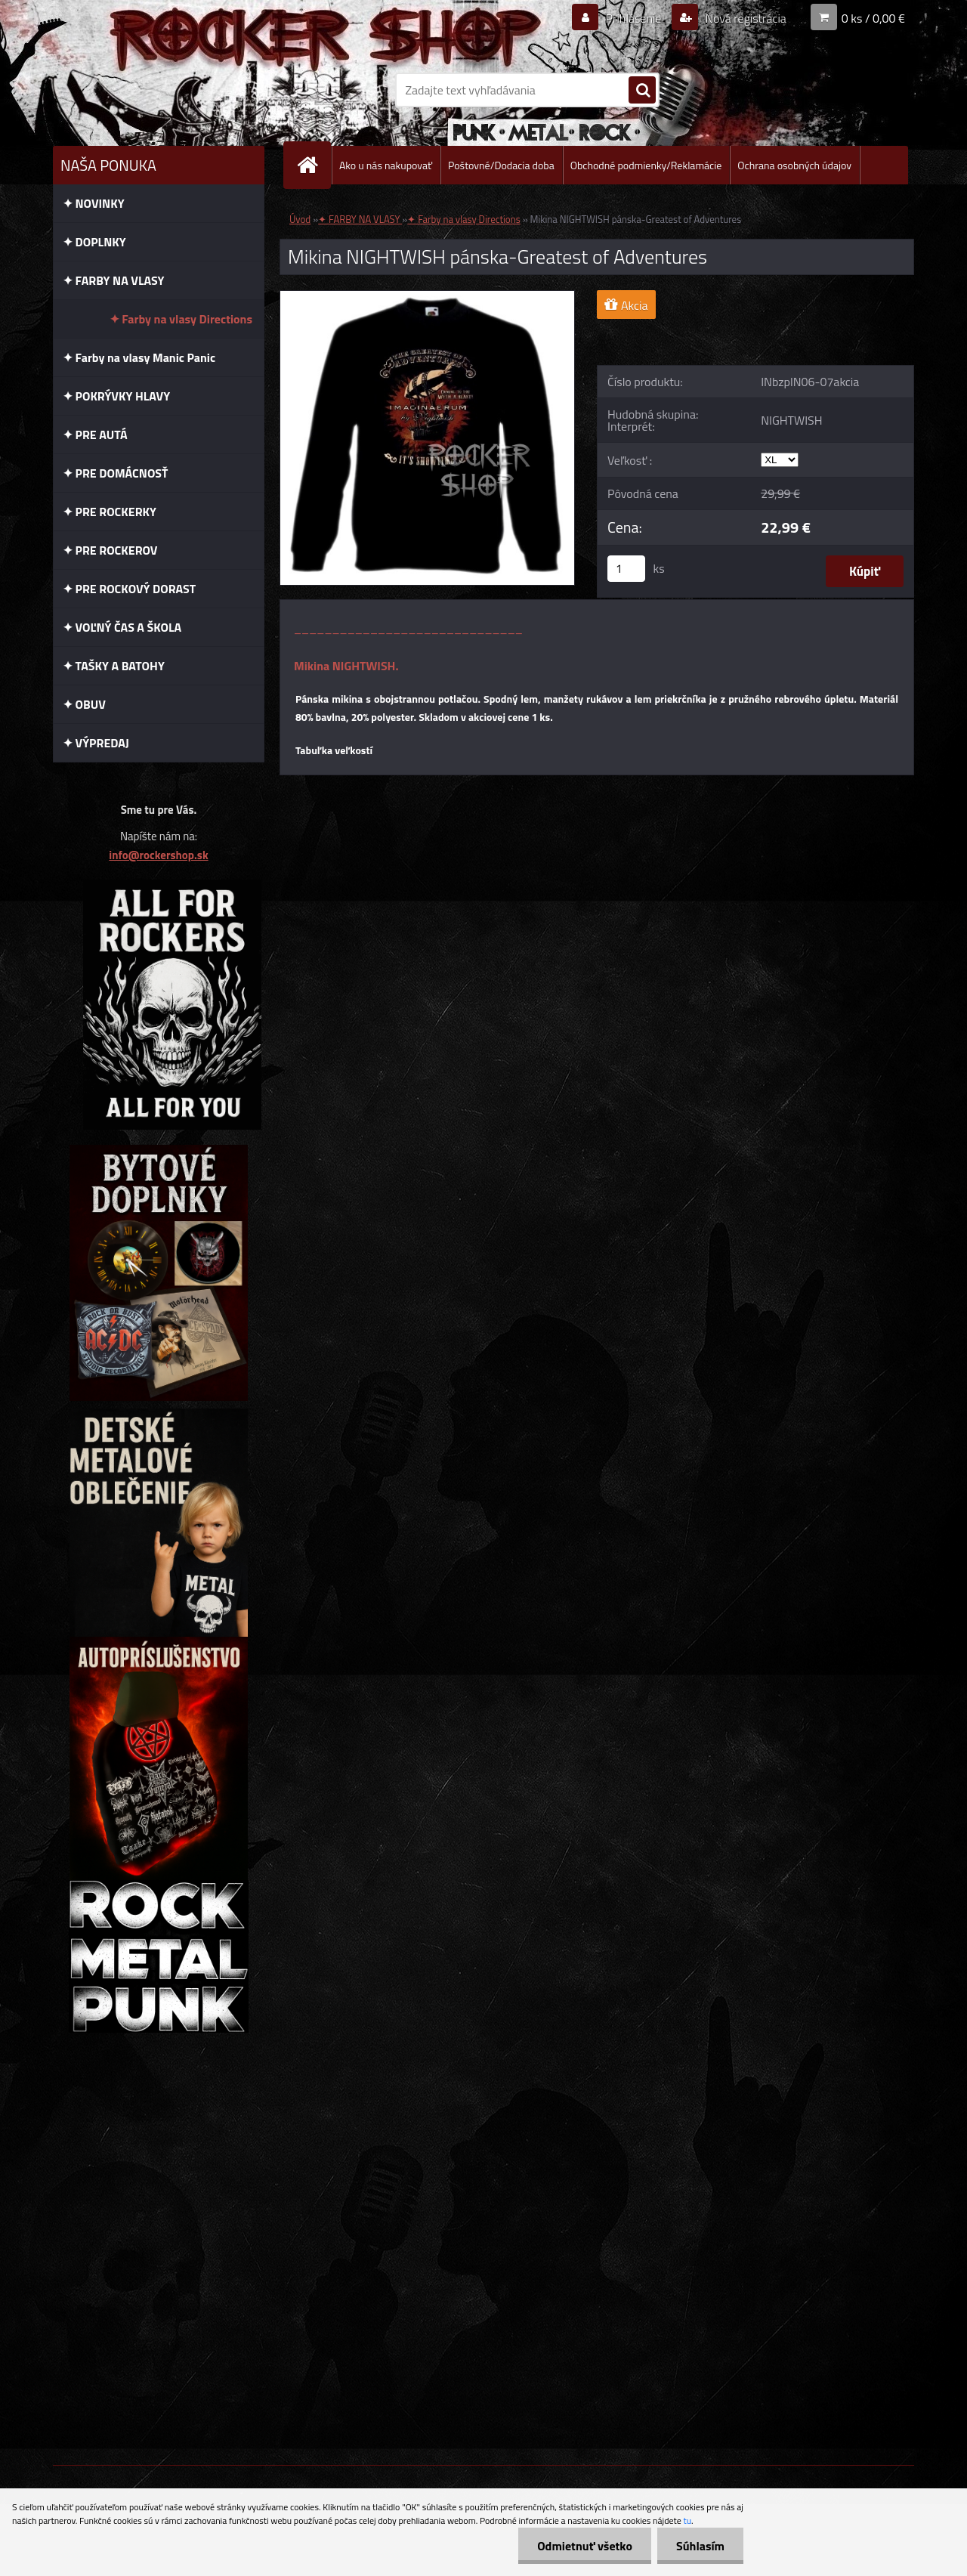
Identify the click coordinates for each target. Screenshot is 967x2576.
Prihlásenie (633, 18)
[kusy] (626, 568)
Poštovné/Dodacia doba (501, 165)
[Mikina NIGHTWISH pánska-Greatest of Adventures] (427, 297)
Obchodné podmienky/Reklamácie (646, 165)
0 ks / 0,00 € (873, 18)
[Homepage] (313, 165)
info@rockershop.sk (158, 855)
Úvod (299, 219)
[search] (642, 90)
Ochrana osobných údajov (794, 165)
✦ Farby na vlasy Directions (463, 219)
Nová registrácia (744, 18)
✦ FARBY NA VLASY (360, 219)
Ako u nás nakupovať (385, 165)
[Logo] (157, 90)
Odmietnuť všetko (584, 2546)
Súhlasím (700, 2546)
